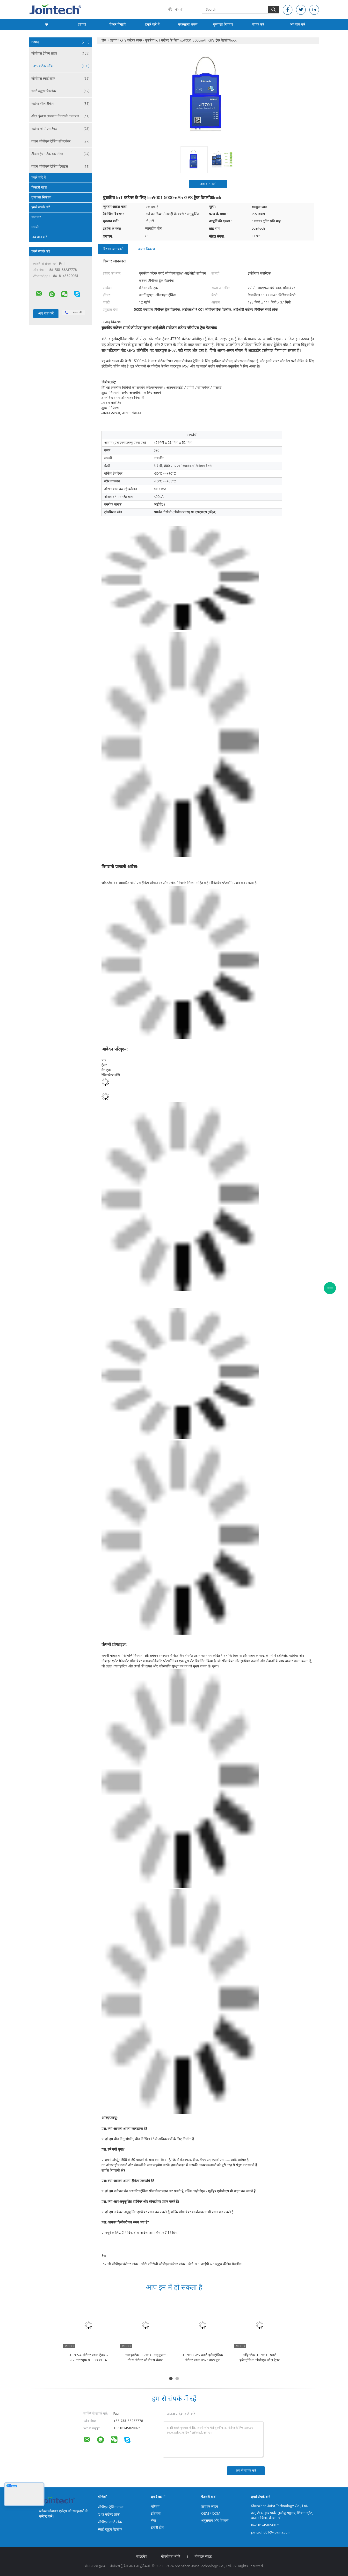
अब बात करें (297, 24)
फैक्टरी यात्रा (39, 187)
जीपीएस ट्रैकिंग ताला (60, 53)
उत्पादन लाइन (209, 2506)
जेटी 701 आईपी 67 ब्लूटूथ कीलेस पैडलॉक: (215, 2264)
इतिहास (155, 2513)
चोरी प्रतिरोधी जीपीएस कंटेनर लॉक (163, 2264)
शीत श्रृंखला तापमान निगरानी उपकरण (60, 116)
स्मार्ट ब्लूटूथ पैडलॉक (60, 91)
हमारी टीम (157, 2527)
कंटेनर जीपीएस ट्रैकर (60, 129)
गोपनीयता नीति (170, 2556)
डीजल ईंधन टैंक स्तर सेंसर (60, 154)
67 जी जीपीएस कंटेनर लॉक (120, 2264)
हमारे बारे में (152, 24)
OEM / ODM (210, 2513)
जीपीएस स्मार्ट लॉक (60, 78)
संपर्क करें (258, 24)
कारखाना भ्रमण (187, 24)
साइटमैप (141, 2556)
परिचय (155, 2506)
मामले (34, 227)
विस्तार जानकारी (113, 249)
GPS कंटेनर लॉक (60, 66)
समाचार (36, 217)
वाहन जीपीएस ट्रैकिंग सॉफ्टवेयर (60, 141)
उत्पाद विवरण (146, 249)
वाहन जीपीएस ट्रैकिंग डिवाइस (60, 166)
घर (46, 24)
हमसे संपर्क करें (40, 207)
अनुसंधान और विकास (214, 2520)
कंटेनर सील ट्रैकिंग (60, 103)
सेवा (153, 2520)
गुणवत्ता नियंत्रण (223, 24)
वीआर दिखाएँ (117, 24)
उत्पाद (60, 42)
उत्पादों (82, 24)
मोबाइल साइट (203, 2556)
